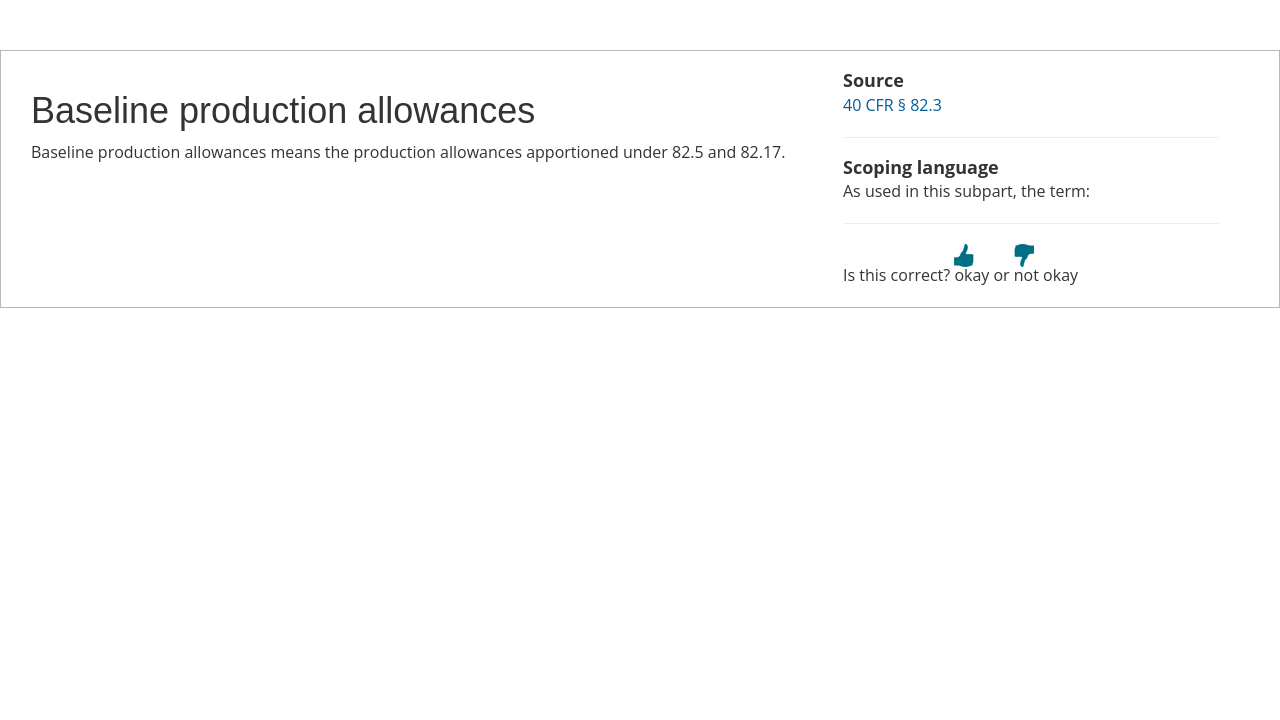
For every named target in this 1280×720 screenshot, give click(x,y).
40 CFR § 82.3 (892, 105)
